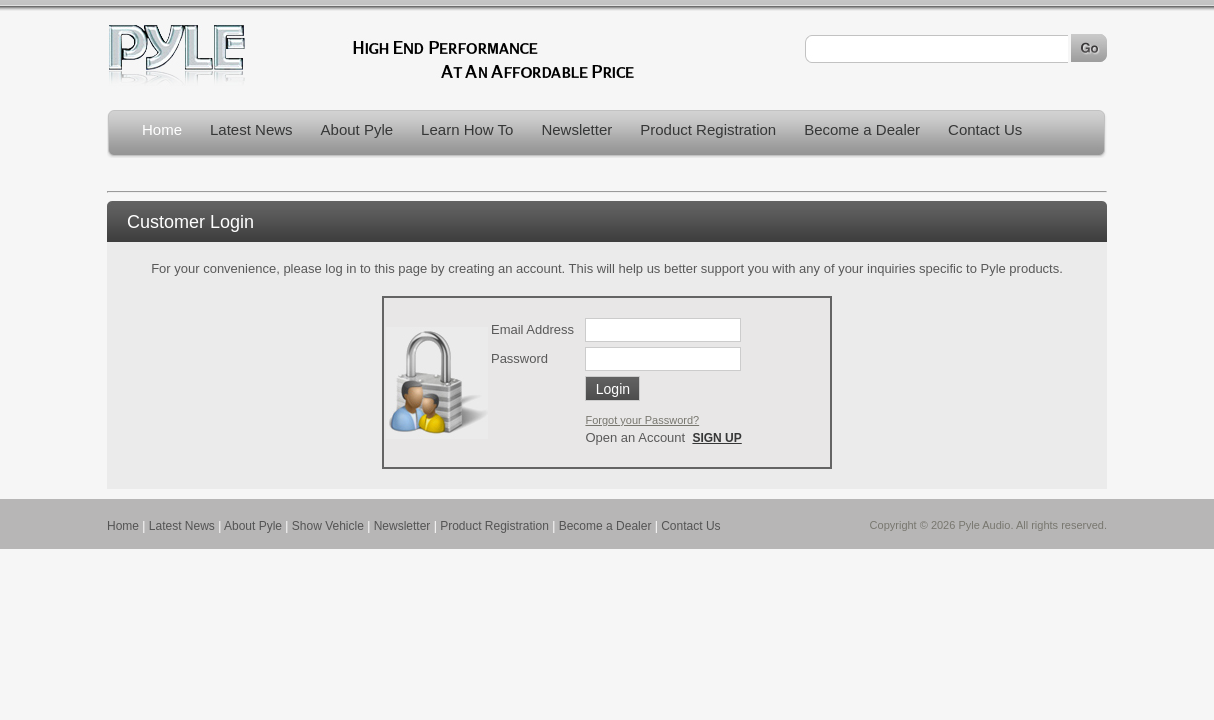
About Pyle (357, 129)
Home (162, 129)
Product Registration (708, 129)
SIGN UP (716, 438)
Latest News (251, 129)
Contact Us (985, 129)
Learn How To (467, 129)
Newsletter (576, 129)
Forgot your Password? (642, 420)
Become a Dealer (862, 129)
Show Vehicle (328, 526)
